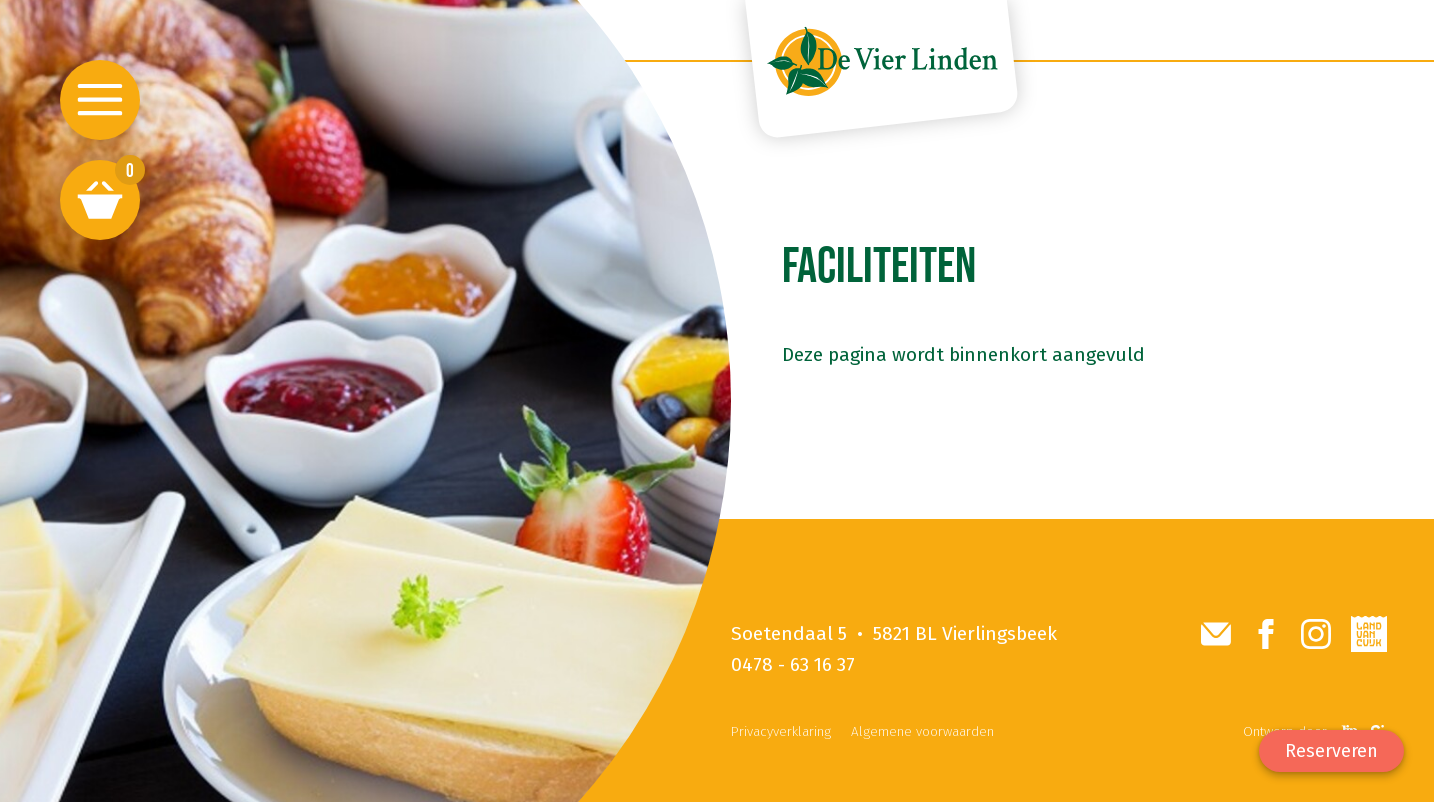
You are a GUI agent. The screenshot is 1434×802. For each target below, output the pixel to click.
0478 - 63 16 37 (793, 664)
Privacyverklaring (781, 731)
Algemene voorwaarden (922, 731)
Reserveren (1331, 751)
